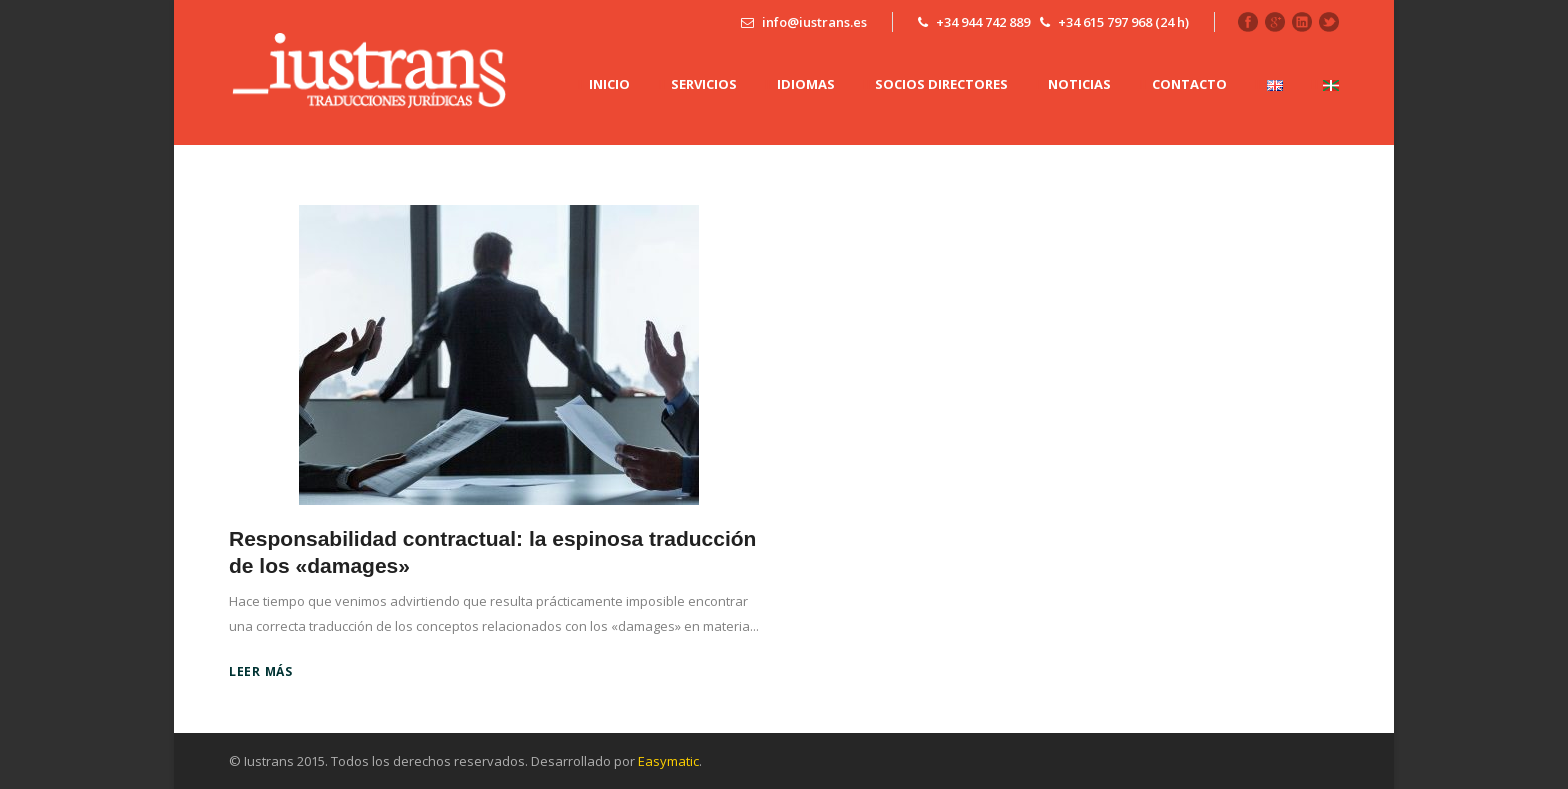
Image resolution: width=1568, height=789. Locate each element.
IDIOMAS (806, 84)
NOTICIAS (1079, 84)
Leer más (261, 671)
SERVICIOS (704, 84)
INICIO (609, 84)
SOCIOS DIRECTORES (941, 84)
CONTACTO (1189, 84)
